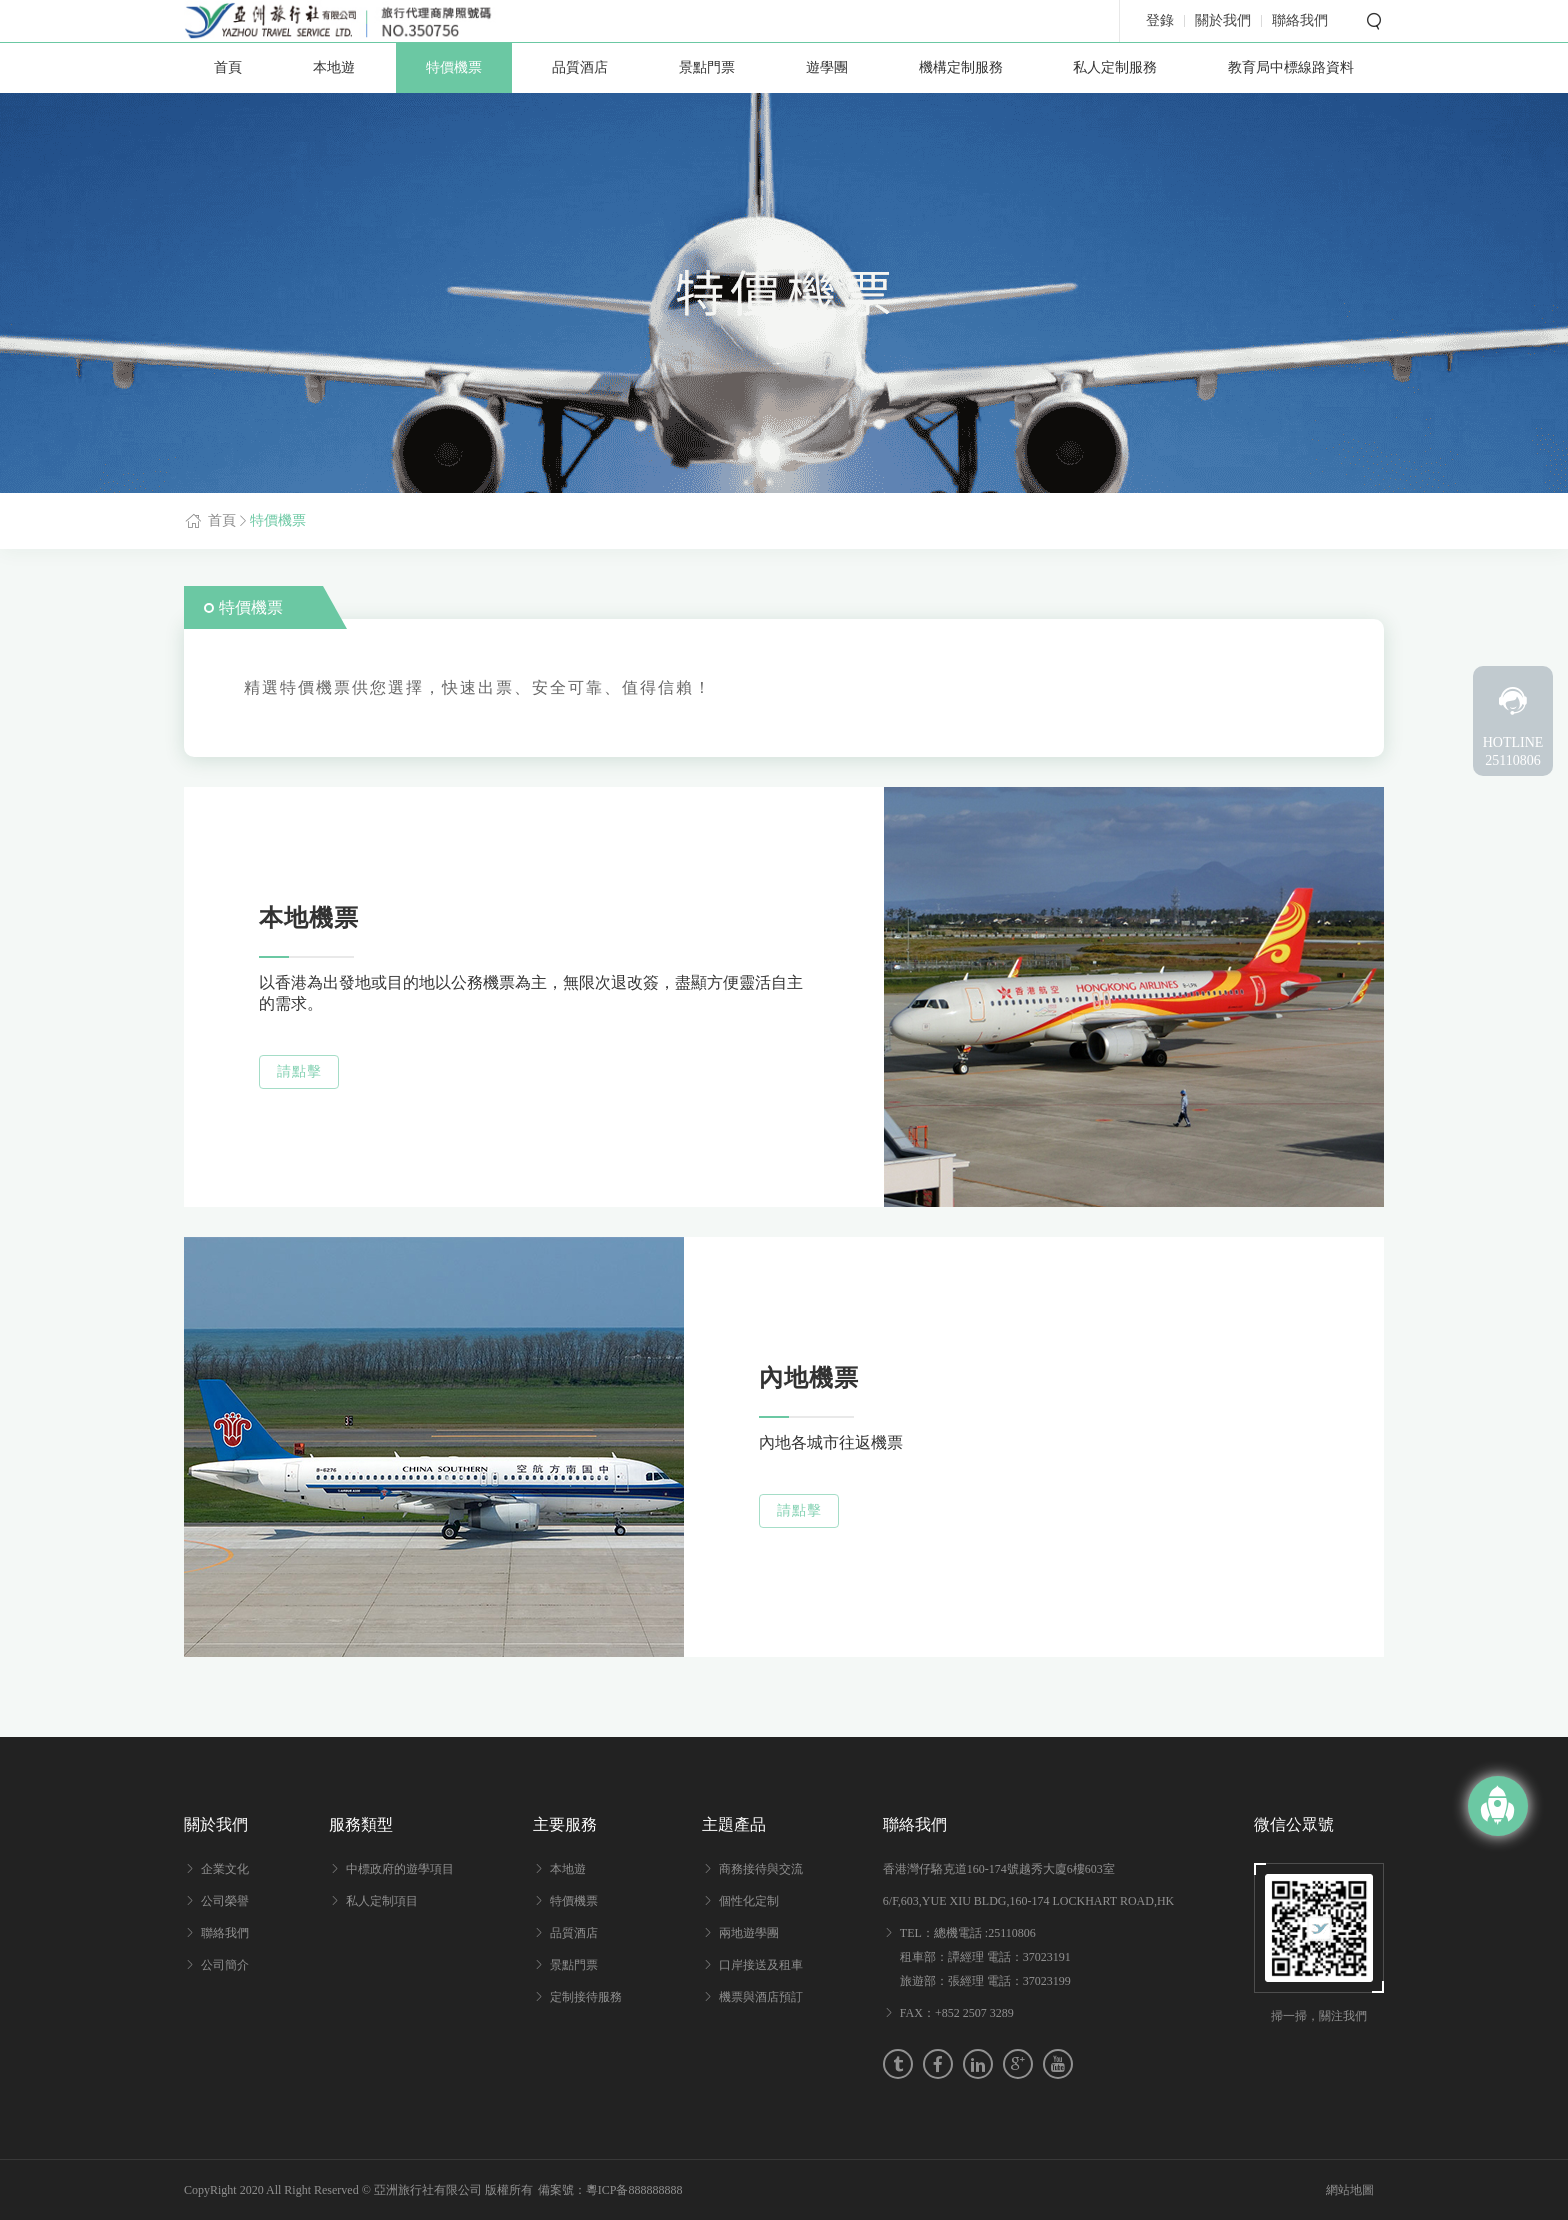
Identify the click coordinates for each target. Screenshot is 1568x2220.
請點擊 (299, 1071)
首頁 (228, 67)
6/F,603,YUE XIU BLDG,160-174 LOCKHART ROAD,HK (1028, 1901)
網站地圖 (1350, 2190)
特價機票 (454, 67)
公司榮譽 (225, 1901)
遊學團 (827, 67)
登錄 (1160, 21)
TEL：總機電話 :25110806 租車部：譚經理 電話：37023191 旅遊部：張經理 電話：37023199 (985, 1957)
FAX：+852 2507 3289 (957, 2013)
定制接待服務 (586, 1997)
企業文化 (225, 1869)
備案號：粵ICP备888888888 (610, 2190)
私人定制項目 (382, 1901)
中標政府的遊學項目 (400, 1869)
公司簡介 (225, 1965)
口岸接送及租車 (761, 1965)
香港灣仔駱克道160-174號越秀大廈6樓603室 (999, 1869)
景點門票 (707, 67)
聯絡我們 (225, 1933)
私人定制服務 (1115, 67)
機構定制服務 (961, 67)
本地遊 (334, 67)
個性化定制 (749, 1901)
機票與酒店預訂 (761, 1997)
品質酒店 (580, 67)
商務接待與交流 (761, 1869)
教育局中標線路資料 (1291, 67)
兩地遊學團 (749, 1933)
